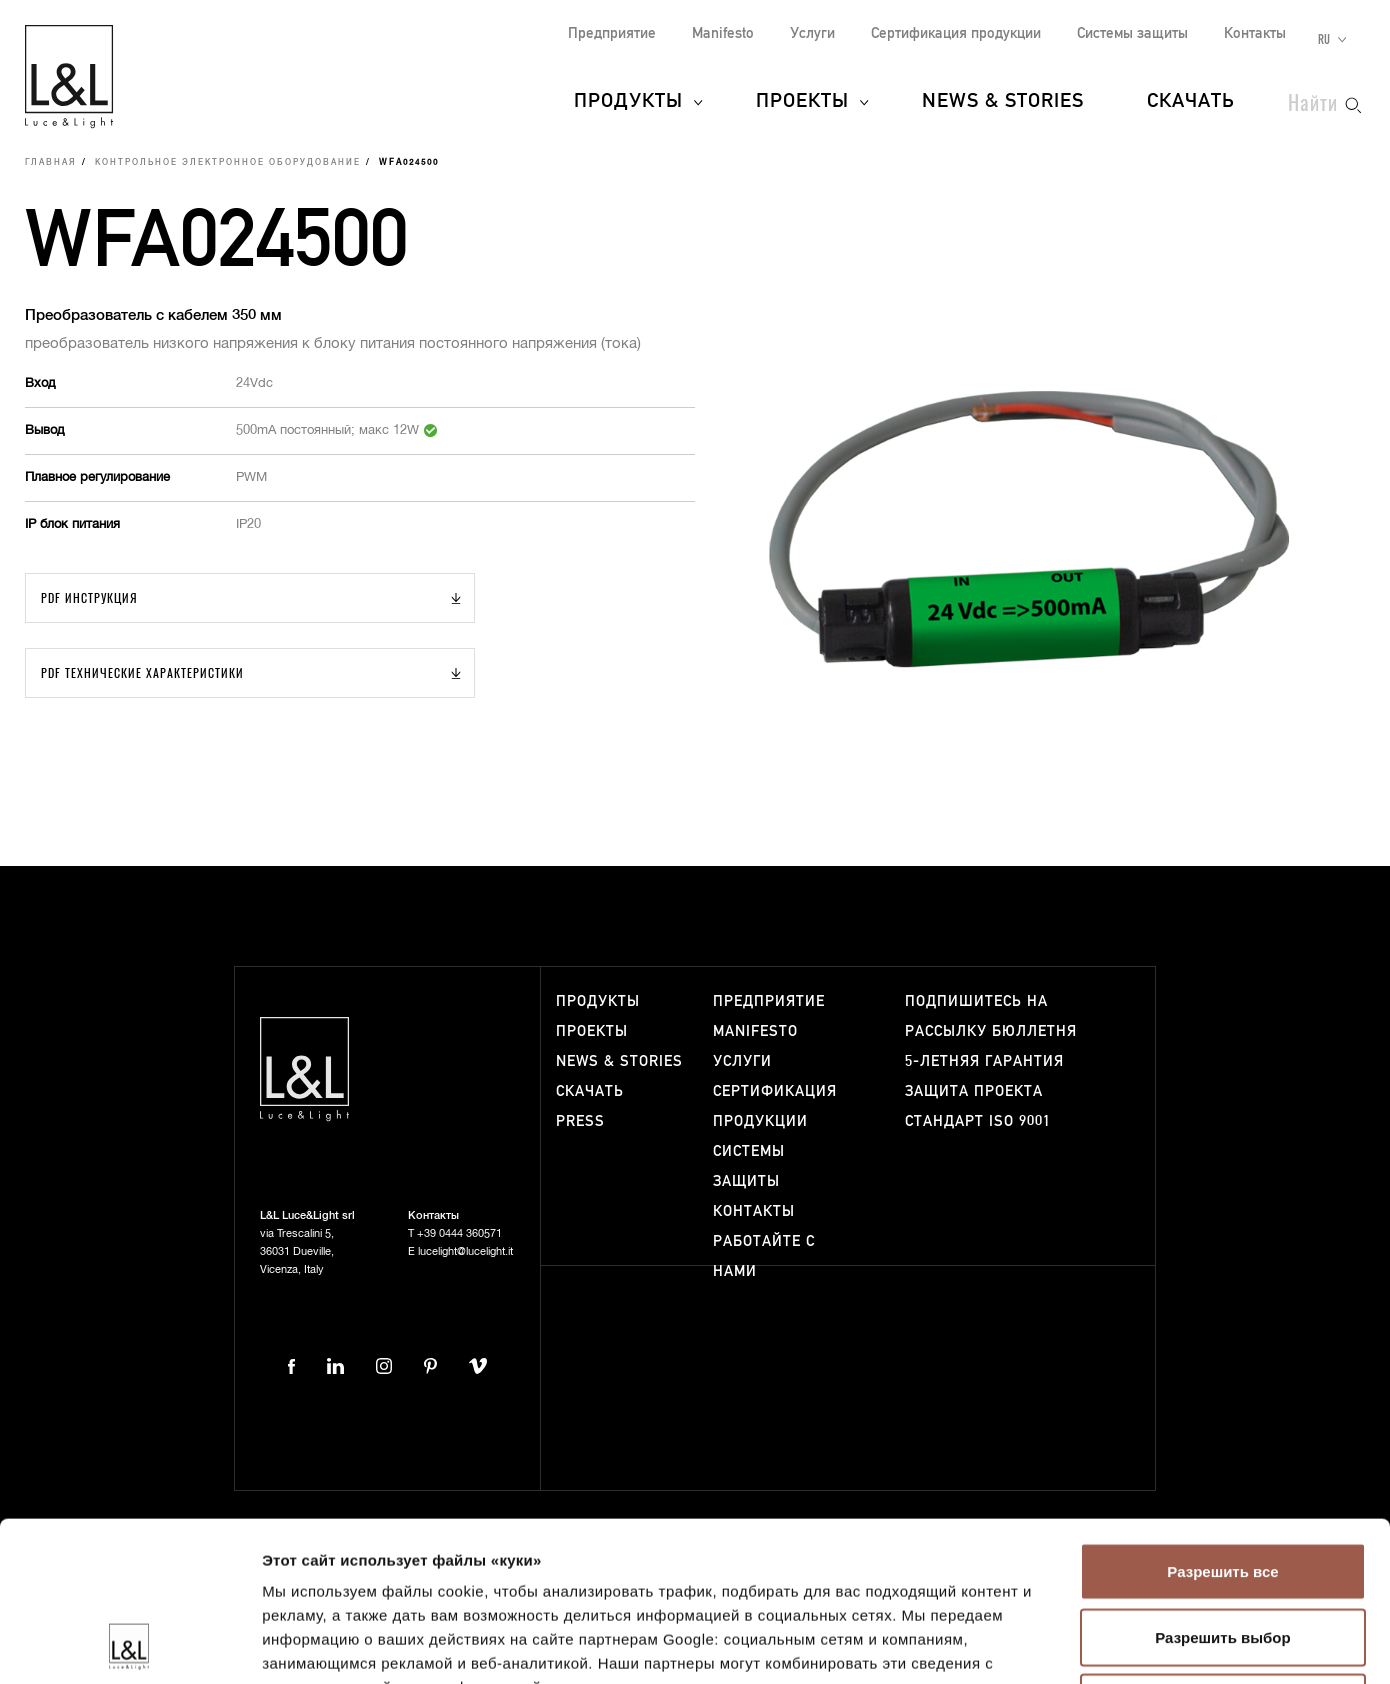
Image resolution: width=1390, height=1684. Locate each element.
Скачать (1191, 102)
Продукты (628, 102)
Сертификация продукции (956, 33)
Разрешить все (1222, 1421)
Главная (51, 163)
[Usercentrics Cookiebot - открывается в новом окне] (129, 1645)
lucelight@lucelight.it (465, 1251)
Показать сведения (1218, 1644)
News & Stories (1003, 102)
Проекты (802, 102)
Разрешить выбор (1222, 1487)
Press (580, 1121)
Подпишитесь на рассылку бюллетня (991, 1016)
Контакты (1255, 33)
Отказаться (1223, 1552)
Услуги (812, 33)
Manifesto (723, 33)
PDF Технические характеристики (142, 672)
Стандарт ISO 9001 (978, 1121)
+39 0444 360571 (459, 1233)
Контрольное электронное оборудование (228, 163)
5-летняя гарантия (984, 1061)
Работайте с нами (764, 1256)
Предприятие (612, 33)
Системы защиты (1132, 33)
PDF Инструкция (89, 597)
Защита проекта (974, 1091)
